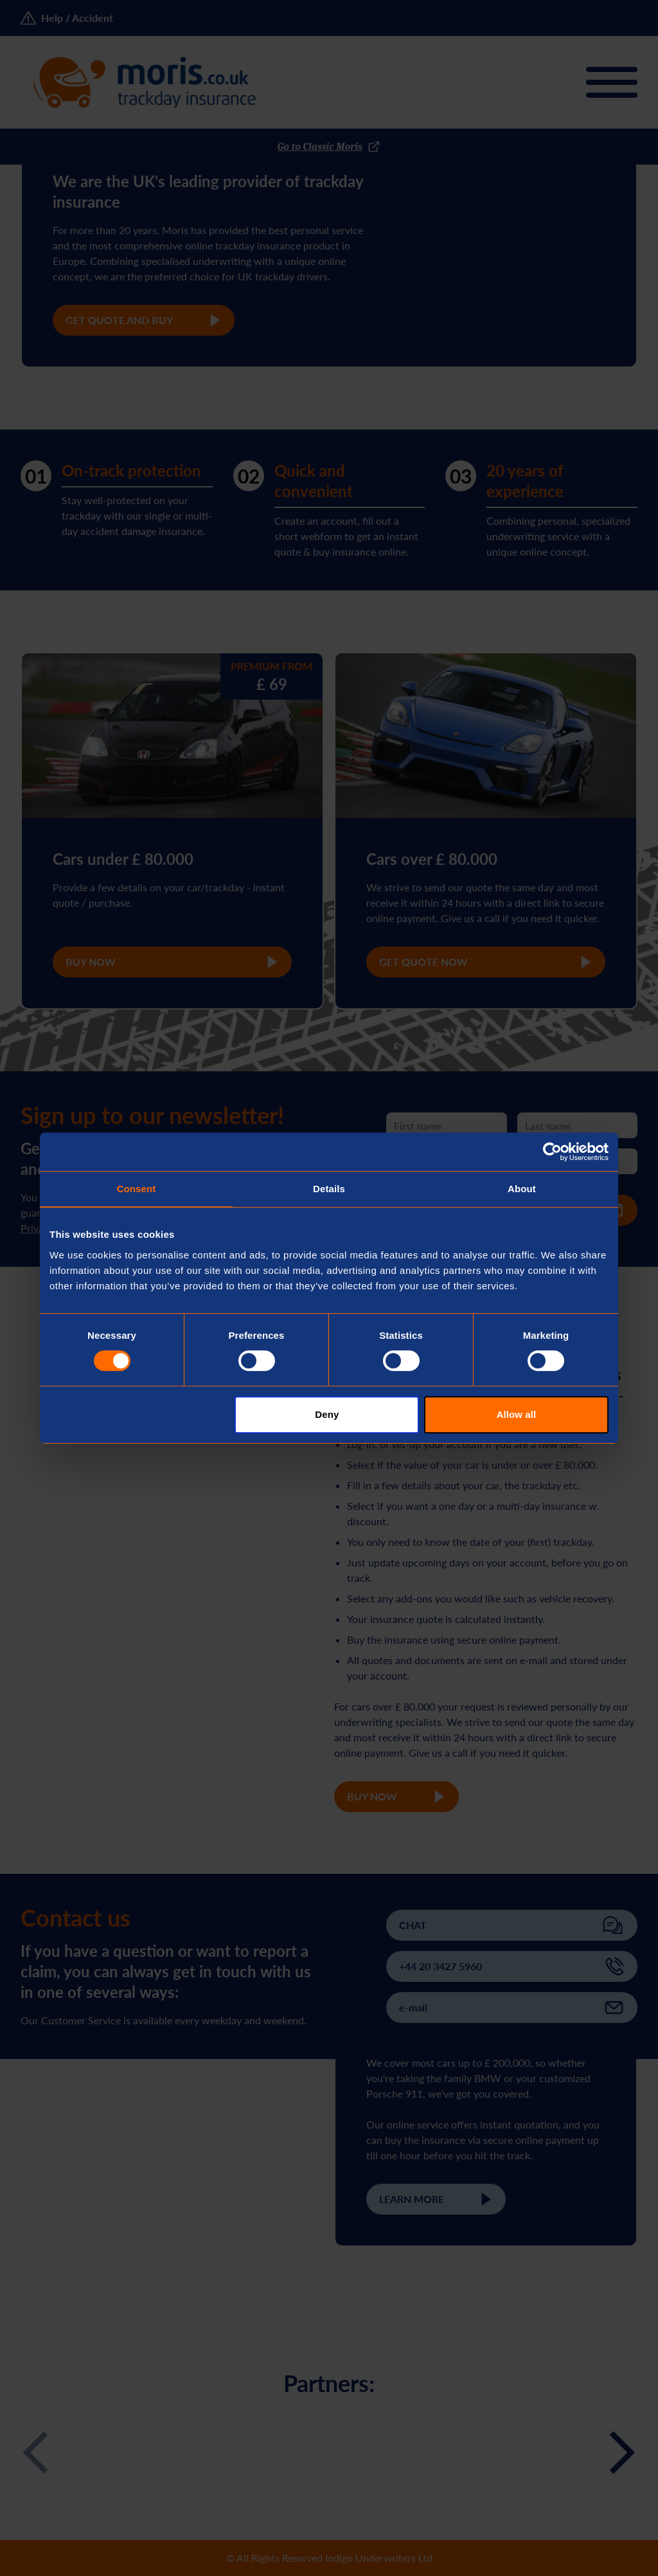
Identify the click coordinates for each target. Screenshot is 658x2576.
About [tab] (522, 1188)
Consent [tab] (136, 1188)
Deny (327, 1414)
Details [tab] (329, 1188)
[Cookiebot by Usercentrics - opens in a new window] (552, 1151)
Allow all (517, 1414)
